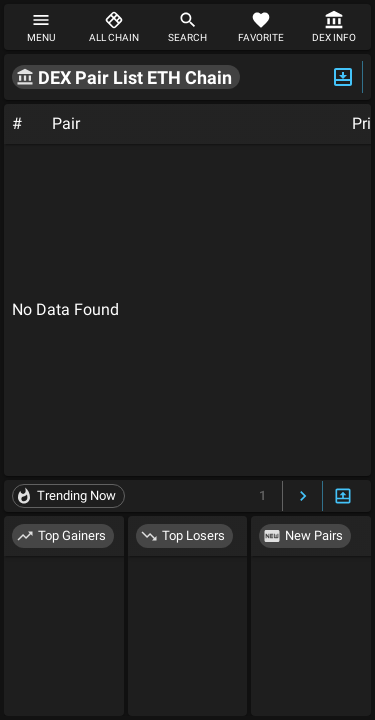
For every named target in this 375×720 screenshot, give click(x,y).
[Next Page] (303, 496)
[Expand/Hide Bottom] (343, 496)
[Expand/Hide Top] (343, 77)
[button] (126, 77)
